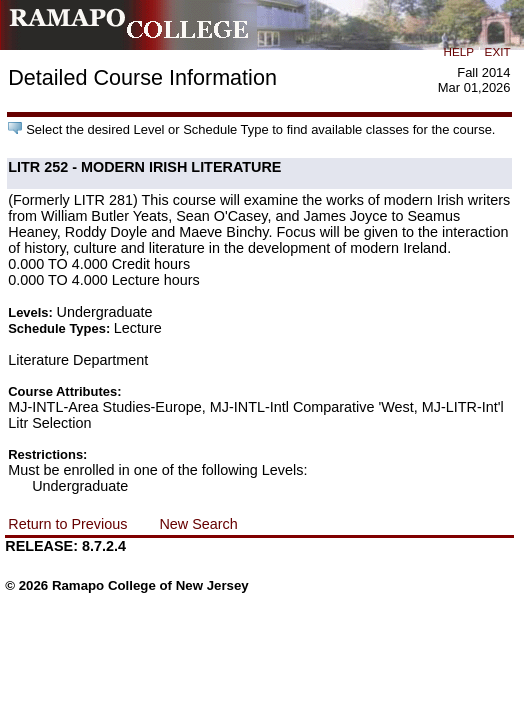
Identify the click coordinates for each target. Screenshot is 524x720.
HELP (459, 51)
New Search (198, 524)
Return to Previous (67, 524)
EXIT (498, 51)
